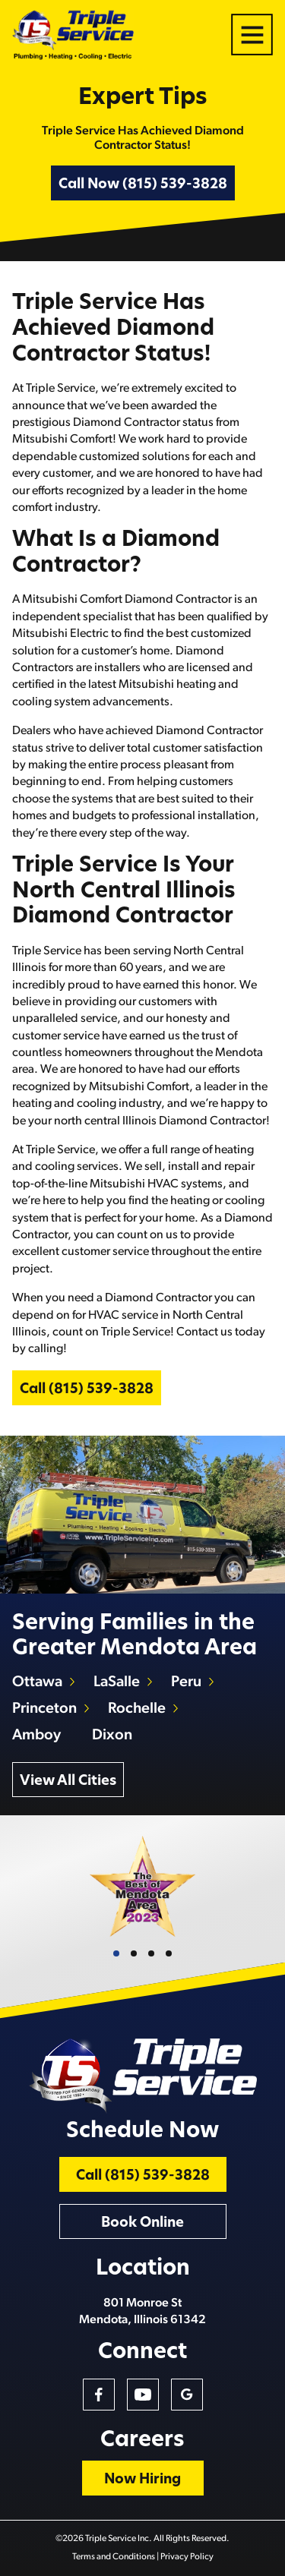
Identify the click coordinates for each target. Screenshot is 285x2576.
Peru (186, 1682)
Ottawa (37, 1682)
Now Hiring (142, 2480)
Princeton (44, 1709)
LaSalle (116, 1682)
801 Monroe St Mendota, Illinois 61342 (142, 2311)
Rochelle (137, 1709)
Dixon (112, 1735)
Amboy (36, 1735)
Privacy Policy (187, 2557)
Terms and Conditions (113, 2557)
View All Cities (68, 1781)
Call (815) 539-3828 (87, 1390)
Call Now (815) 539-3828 (143, 185)
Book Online (142, 2223)
